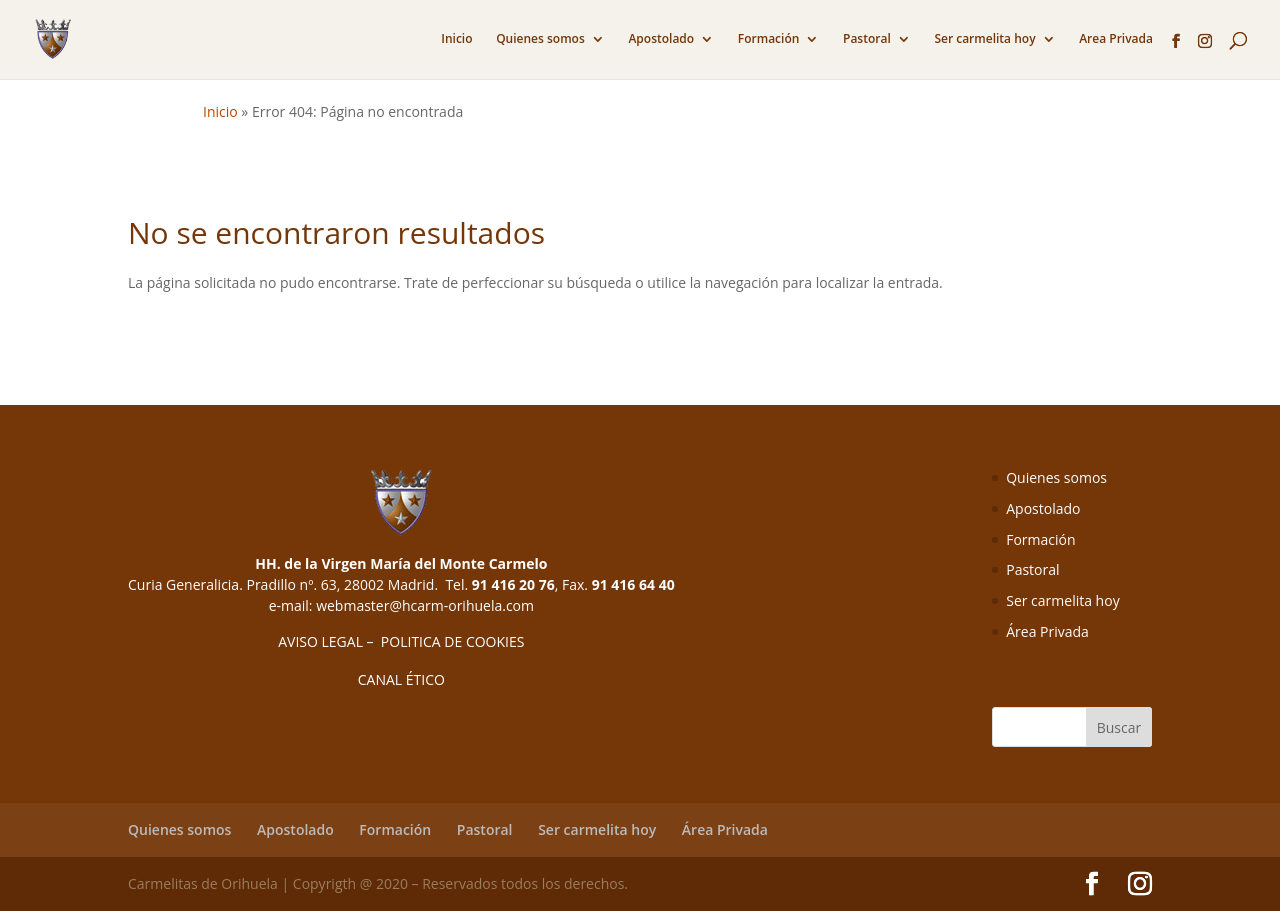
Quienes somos (540, 39)
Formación (769, 39)
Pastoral (867, 39)
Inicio (456, 39)
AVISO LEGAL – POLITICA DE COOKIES (401, 641)
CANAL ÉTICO (401, 679)
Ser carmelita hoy (984, 39)
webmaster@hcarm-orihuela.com (425, 605)
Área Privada (1047, 631)
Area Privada (1116, 39)
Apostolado (661, 39)
